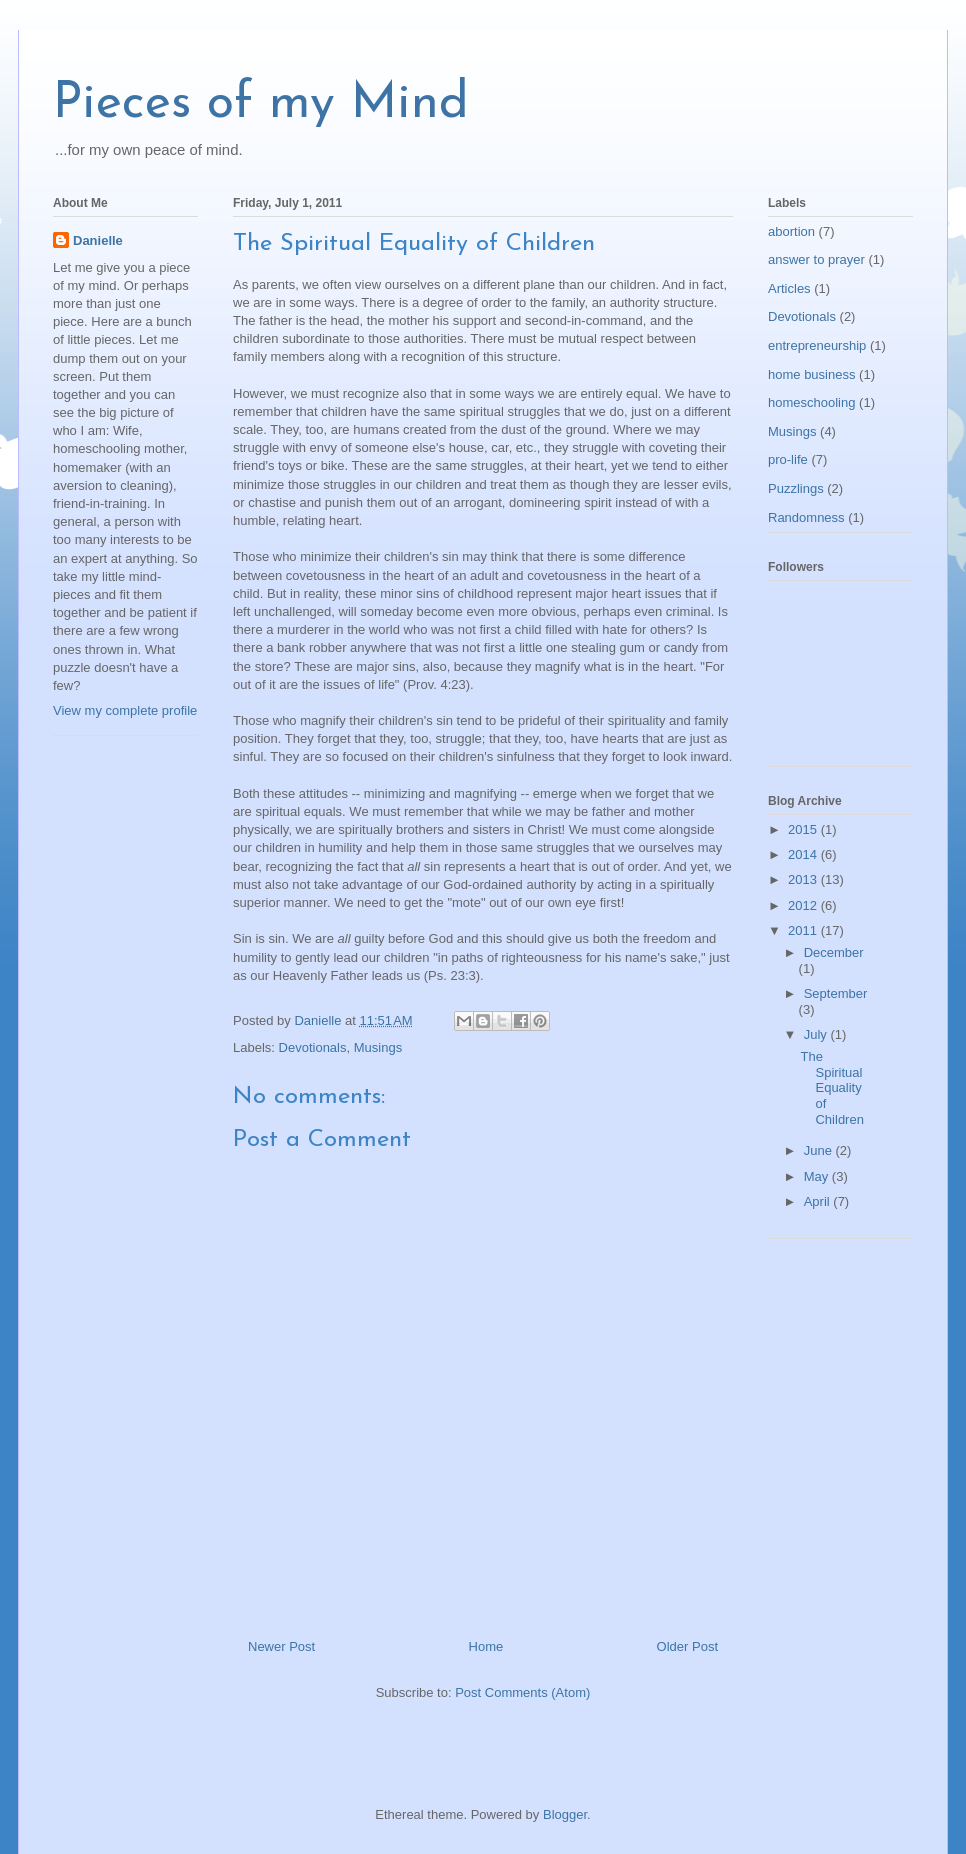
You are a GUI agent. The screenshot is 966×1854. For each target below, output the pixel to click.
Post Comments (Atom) (522, 1692)
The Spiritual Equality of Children (831, 1087)
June (820, 1150)
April (819, 1201)
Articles (789, 288)
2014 (804, 854)
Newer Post (281, 1646)
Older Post (687, 1646)
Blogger (565, 1814)
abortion (791, 231)
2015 (804, 829)
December (834, 952)
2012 (804, 905)
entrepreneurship (817, 345)
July (817, 1034)
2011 (804, 930)
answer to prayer (816, 259)
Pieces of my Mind (261, 104)
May (818, 1176)
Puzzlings (796, 488)
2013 (804, 879)
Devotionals (313, 1047)
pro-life (788, 459)
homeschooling (811, 402)
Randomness (806, 517)
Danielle (98, 240)
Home (486, 1646)
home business (811, 374)
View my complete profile (125, 710)
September (836, 993)
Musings (378, 1047)
